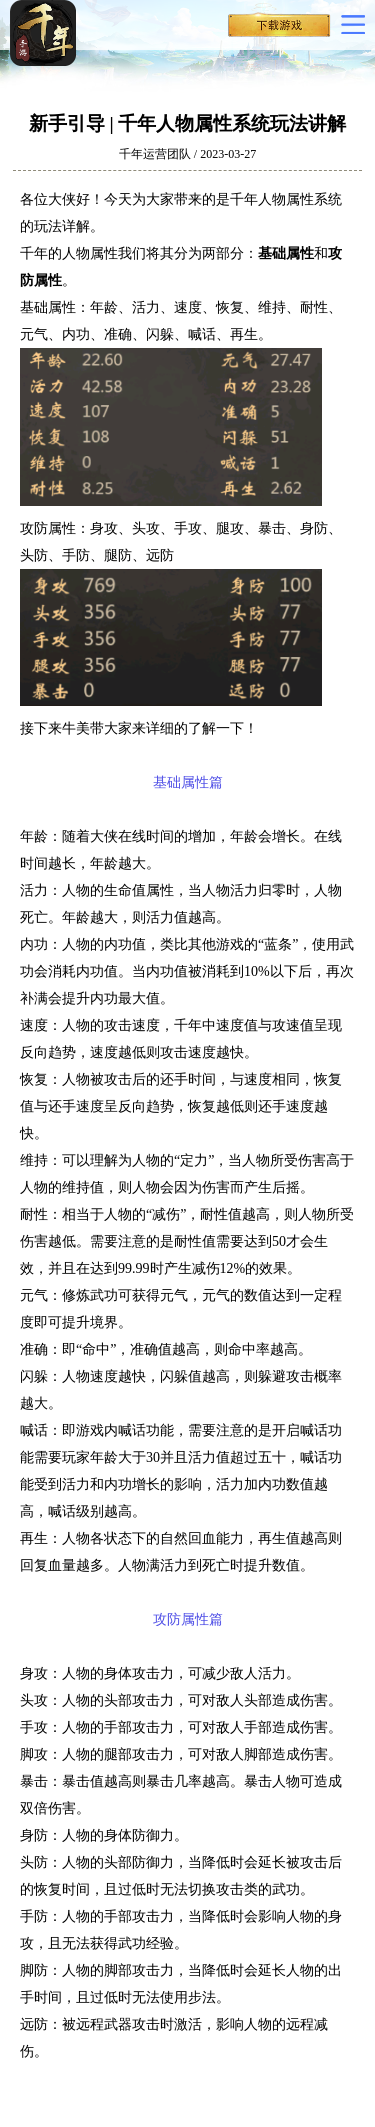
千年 (70, 33)
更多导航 (353, 24)
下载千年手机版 (279, 30)
